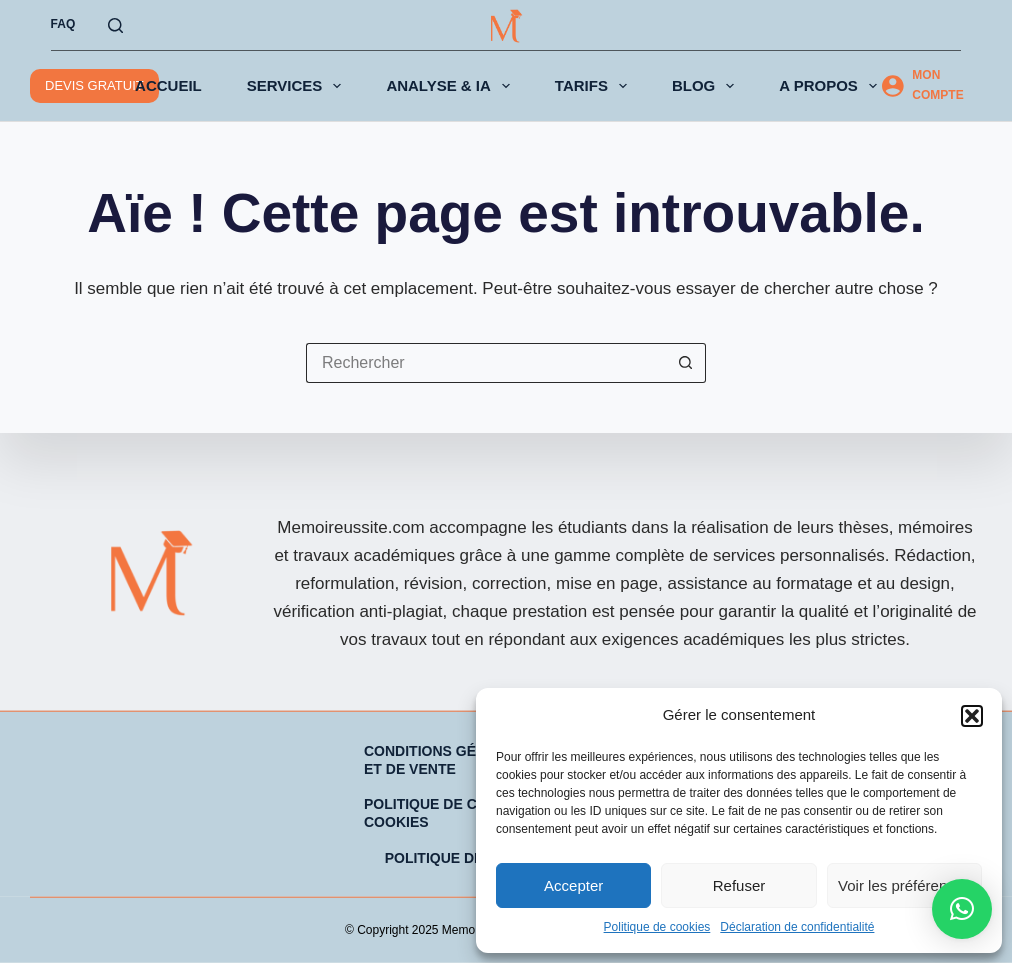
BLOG (707, 86)
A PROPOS (832, 86)
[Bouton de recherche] (686, 363)
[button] (972, 716)
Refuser (739, 885)
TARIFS (595, 86)
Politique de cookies (657, 927)
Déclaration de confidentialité (797, 927)
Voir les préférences (904, 885)
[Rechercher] (115, 25)
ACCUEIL (168, 85)
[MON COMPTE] (927, 86)
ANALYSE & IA (451, 86)
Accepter (573, 885)
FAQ (63, 24)
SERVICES (298, 86)
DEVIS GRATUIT (94, 85)
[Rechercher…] (486, 363)
